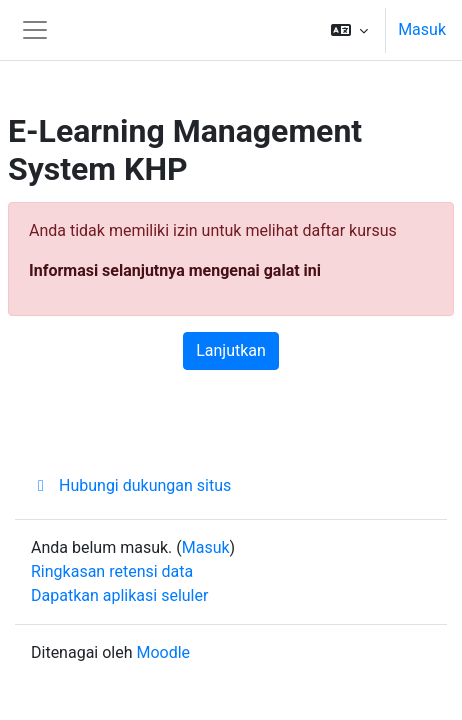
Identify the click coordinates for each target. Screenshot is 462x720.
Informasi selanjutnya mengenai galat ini (175, 270)
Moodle (163, 652)
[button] (349, 30)
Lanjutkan (231, 350)
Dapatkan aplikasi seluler (119, 595)
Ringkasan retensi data (112, 571)
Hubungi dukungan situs (131, 485)
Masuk (422, 29)
